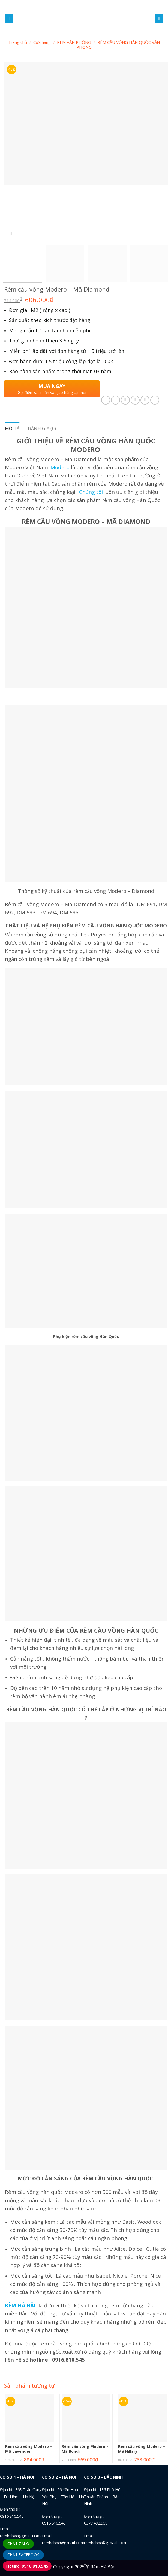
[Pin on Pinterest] (144, 400)
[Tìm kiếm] (159, 18)
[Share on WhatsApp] (105, 400)
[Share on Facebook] (115, 400)
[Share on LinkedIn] (154, 400)
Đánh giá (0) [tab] (42, 428)
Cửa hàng (42, 42)
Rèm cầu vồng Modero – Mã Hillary (141, 2449)
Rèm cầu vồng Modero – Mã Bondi (85, 2449)
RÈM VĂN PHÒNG (74, 42)
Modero (60, 467)
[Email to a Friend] (135, 400)
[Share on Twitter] (125, 400)
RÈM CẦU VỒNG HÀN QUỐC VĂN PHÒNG (118, 44)
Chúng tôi (91, 491)
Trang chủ (17, 42)
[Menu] (9, 18)
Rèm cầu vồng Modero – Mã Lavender (28, 2449)
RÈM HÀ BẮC (21, 2305)
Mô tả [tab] (12, 428)
